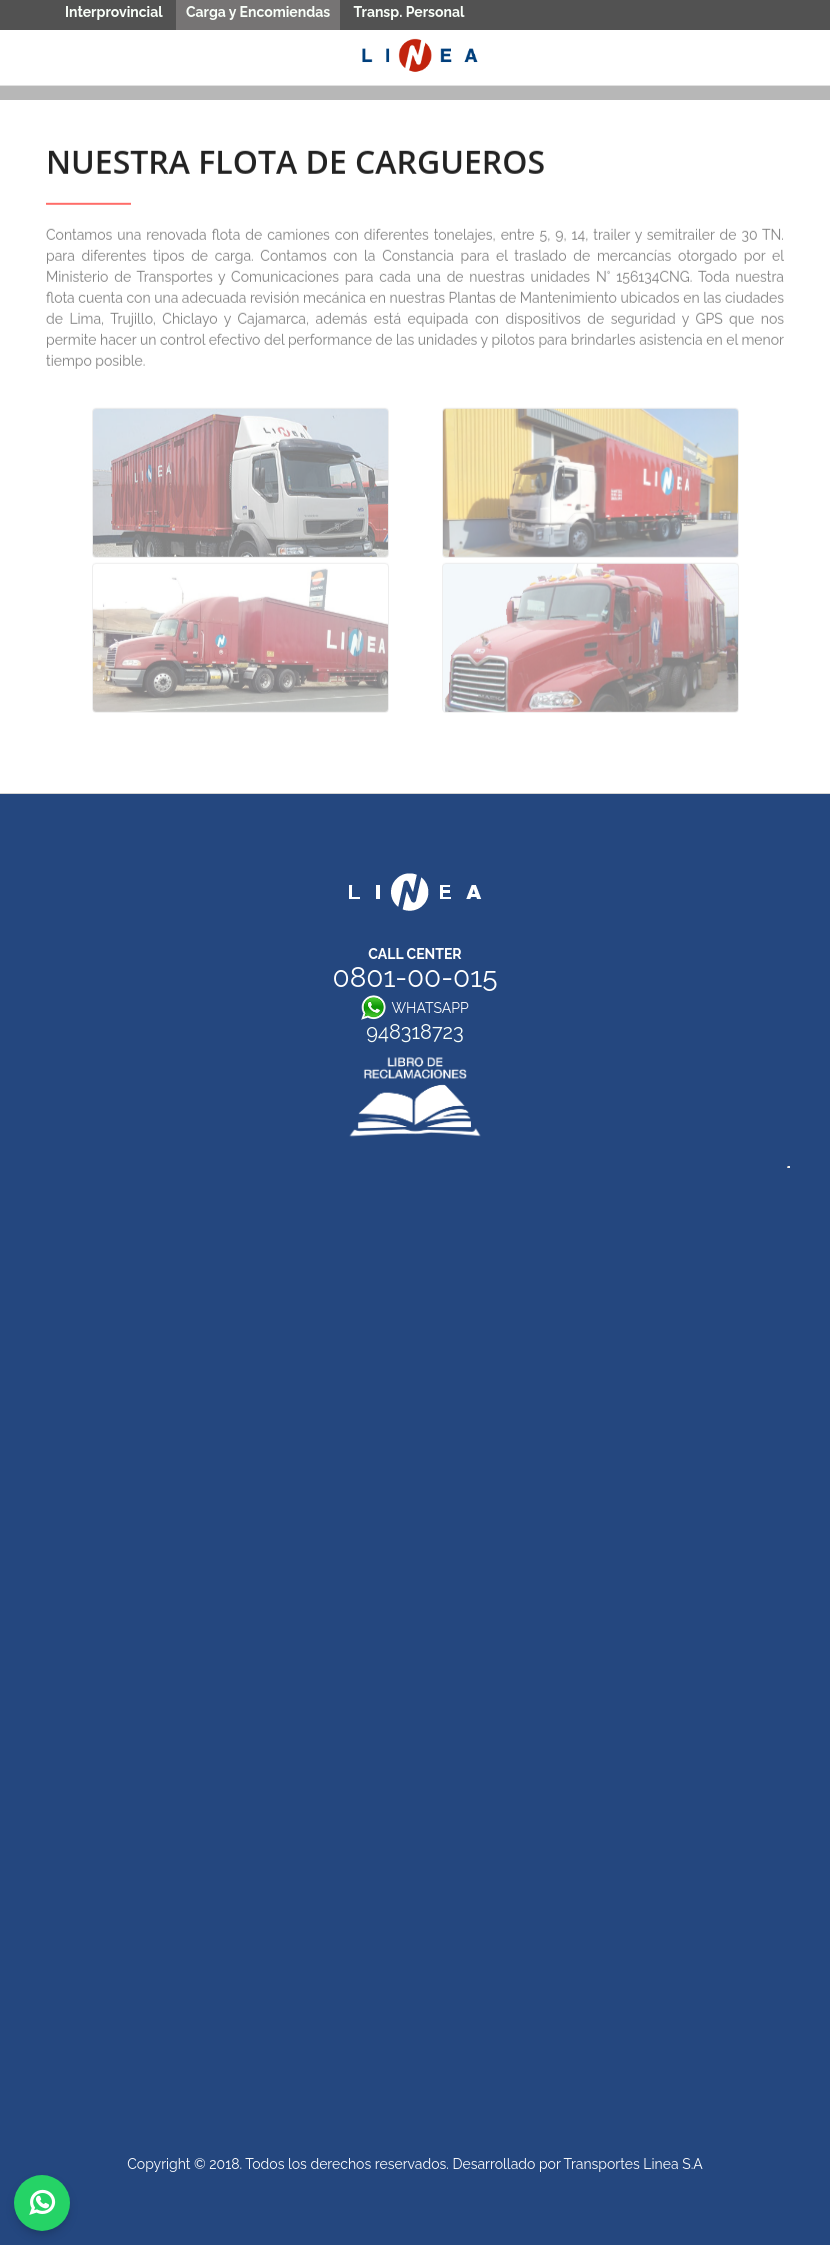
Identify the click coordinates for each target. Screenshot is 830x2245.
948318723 (414, 1035)
